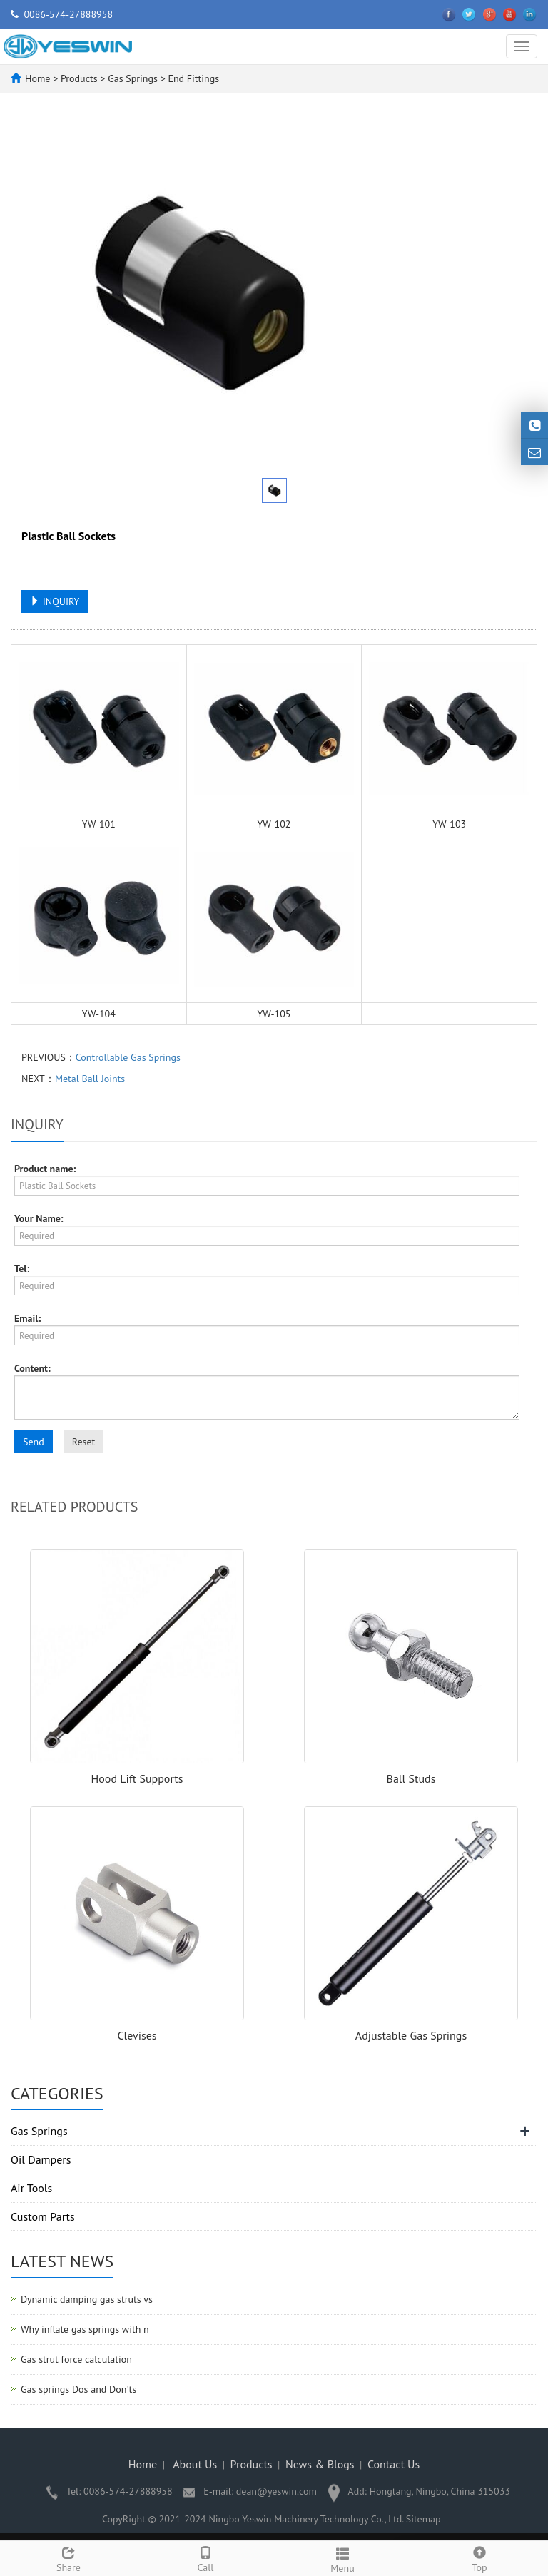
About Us (195, 2464)
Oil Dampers (41, 2159)
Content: (32, 1368)
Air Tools (31, 2188)
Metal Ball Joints (90, 1078)
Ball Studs (411, 1778)
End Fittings (192, 78)
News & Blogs (320, 2464)
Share (68, 2558)
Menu (342, 2558)
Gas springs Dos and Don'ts (78, 2389)
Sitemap (423, 2519)
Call (205, 2558)
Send (33, 1441)
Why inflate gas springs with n (85, 2329)
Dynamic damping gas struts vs (87, 2299)
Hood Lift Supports (137, 1778)
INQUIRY (54, 601)
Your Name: (39, 1218)
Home (37, 78)
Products (80, 78)
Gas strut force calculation (76, 2359)
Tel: (21, 1268)
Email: (27, 1318)
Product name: (45, 1168)
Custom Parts (43, 2216)
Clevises (136, 2035)
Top (479, 2558)
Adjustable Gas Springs (411, 2035)
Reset (84, 1441)
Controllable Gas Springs (128, 1057)
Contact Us (393, 2464)
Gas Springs (132, 78)
